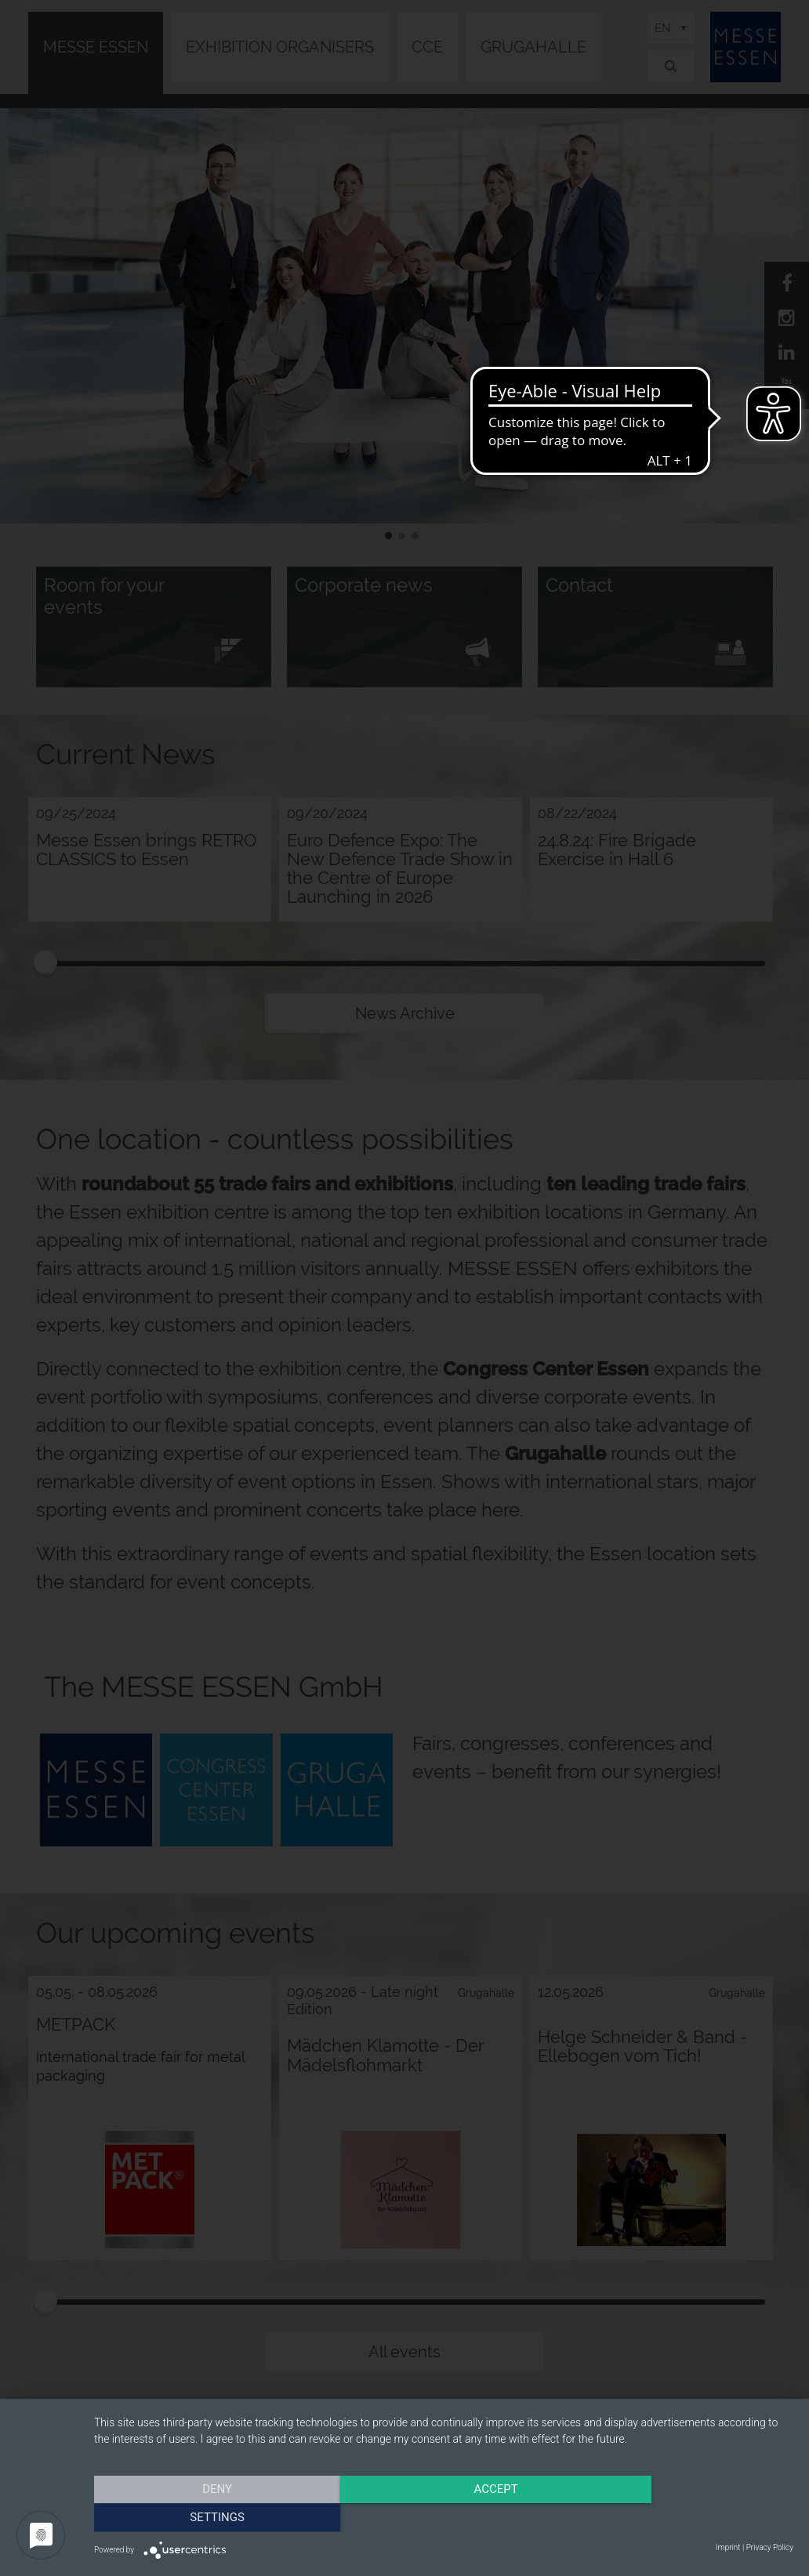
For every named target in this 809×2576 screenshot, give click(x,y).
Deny (199, 2517)
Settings (688, 2517)
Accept (444, 2517)
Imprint (728, 2547)
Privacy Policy (769, 2547)
